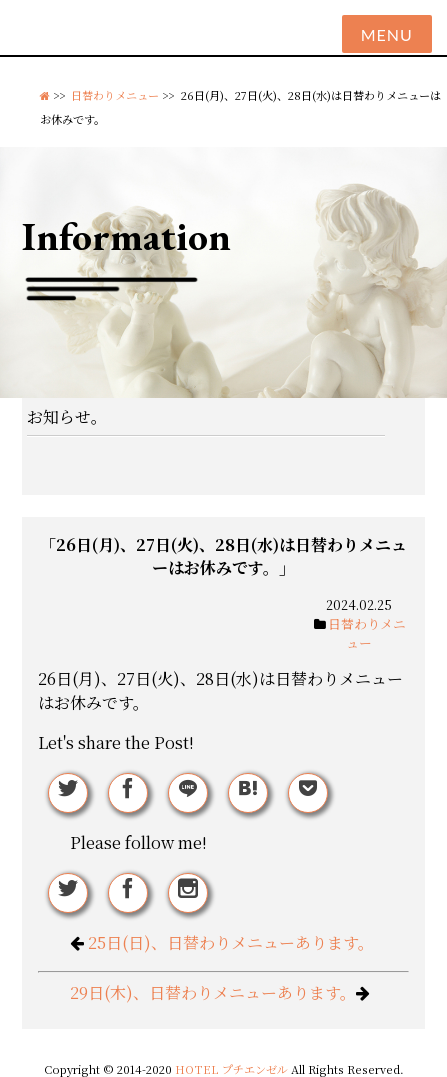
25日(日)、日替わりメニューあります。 (231, 942)
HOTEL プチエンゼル (233, 1069)
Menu (387, 34)
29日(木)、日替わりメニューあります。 (213, 992)
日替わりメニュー (115, 95)
